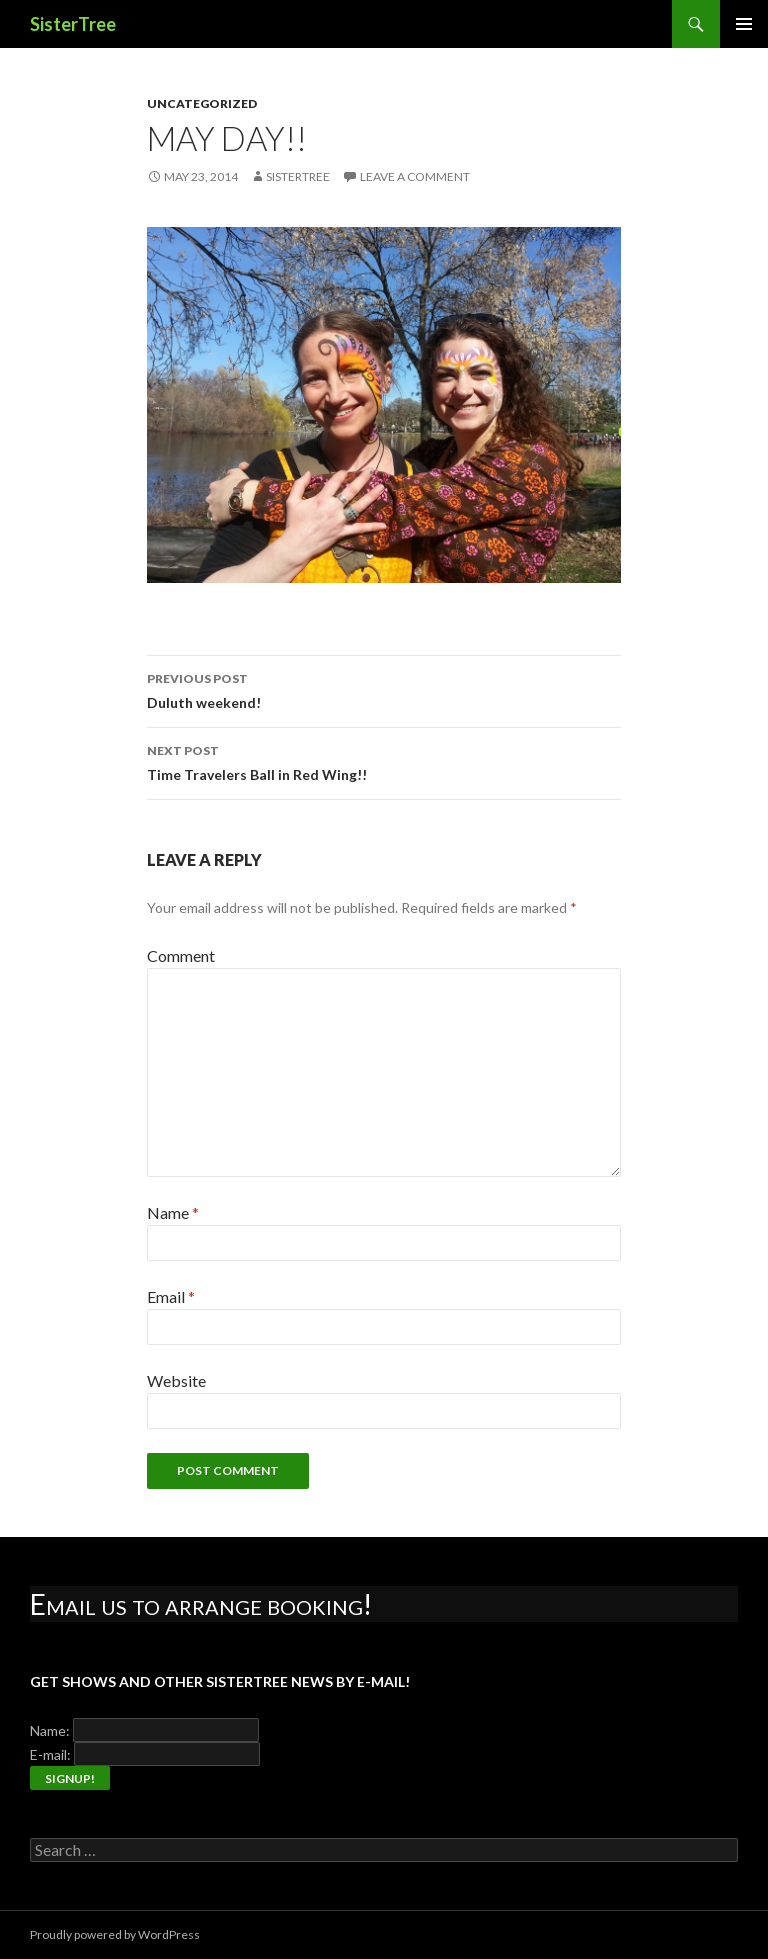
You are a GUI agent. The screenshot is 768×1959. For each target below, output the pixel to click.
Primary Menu (744, 24)
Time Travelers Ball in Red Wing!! (384, 761)
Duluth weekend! (384, 689)
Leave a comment (415, 176)
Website (176, 1380)
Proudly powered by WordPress (115, 1934)
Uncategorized (202, 103)
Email (171, 1296)
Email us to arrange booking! (201, 1604)
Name (173, 1212)
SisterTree (73, 24)
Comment (181, 955)
